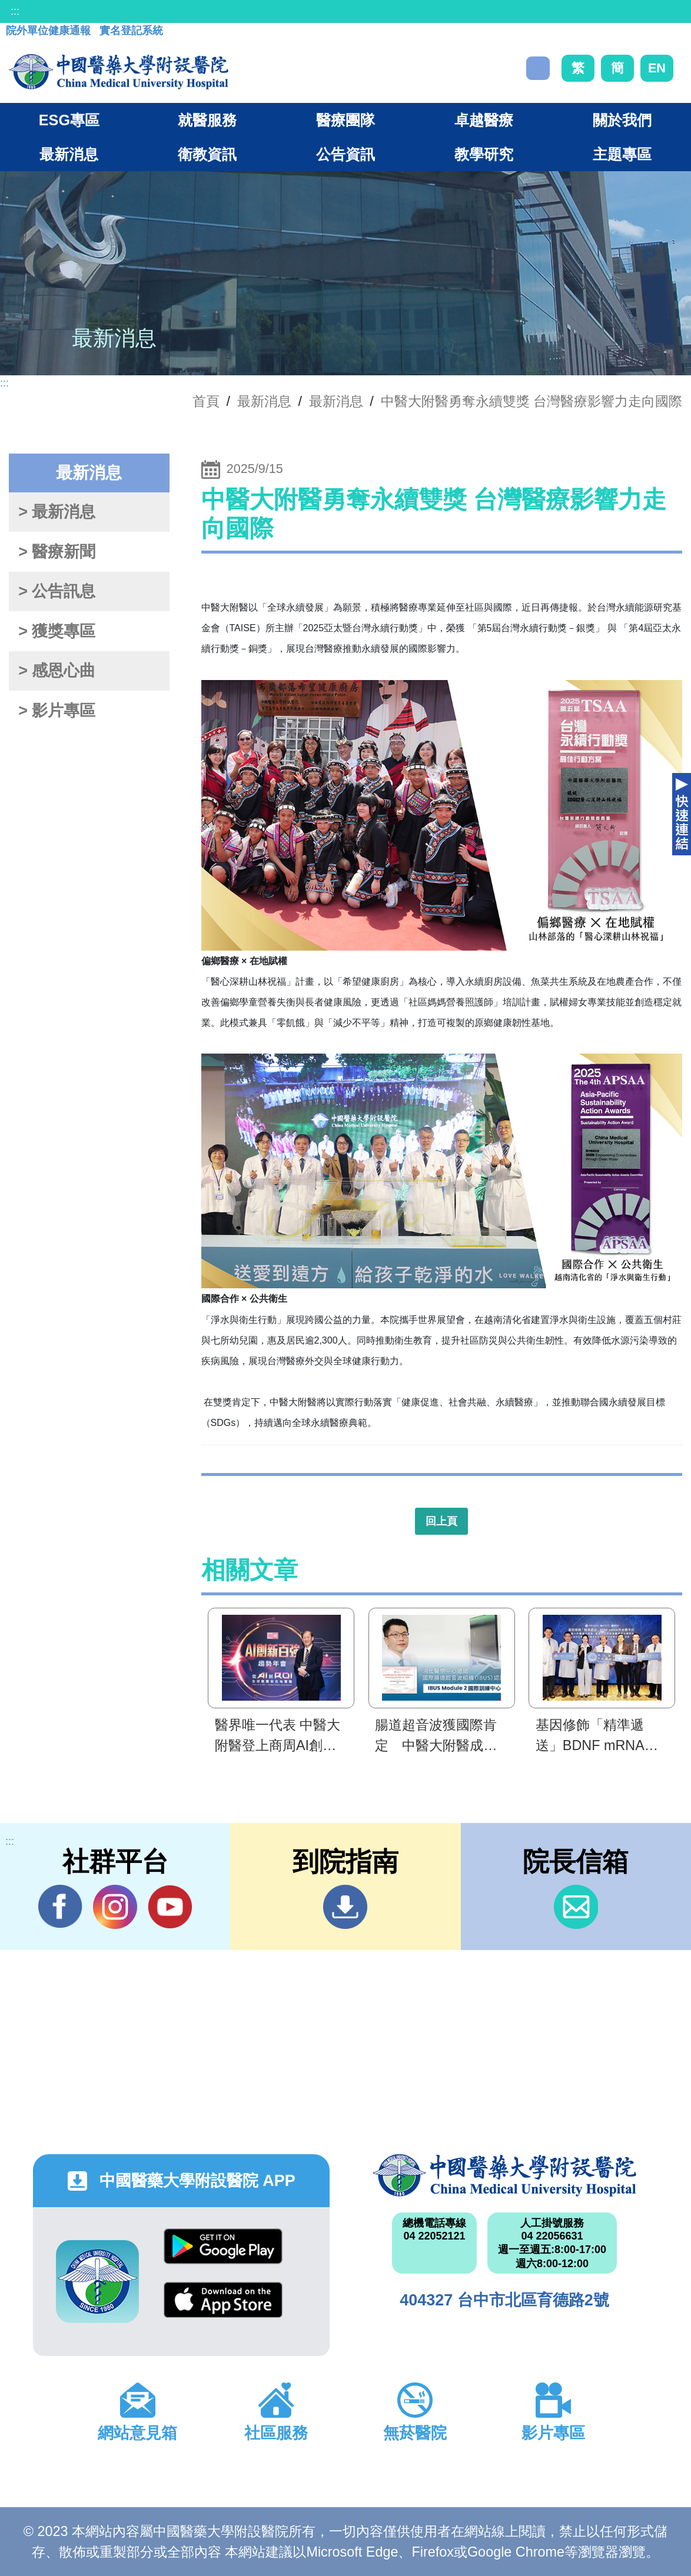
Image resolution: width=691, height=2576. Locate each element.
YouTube (170, 1906)
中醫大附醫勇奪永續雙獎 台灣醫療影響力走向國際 (532, 401)
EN (657, 68)
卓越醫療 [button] (483, 120)
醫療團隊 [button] (345, 120)
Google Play (223, 2246)
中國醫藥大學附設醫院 (504, 2175)
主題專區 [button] (622, 154)
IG (115, 1907)
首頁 (206, 401)
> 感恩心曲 (56, 670)
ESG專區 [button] (69, 120)
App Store (223, 2300)
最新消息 (336, 401)
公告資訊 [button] (345, 154)
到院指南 (345, 1907)
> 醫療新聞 (56, 552)
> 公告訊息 (56, 591)
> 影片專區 (56, 710)
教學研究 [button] (483, 154)
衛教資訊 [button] (207, 154)
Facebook (60, 1906)
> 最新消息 (56, 512)
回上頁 (441, 1521)
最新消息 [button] (68, 154)
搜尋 (538, 68)
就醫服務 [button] (207, 120)
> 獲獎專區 (56, 631)
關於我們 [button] (622, 120)
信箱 (576, 1907)
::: (15, 11)
